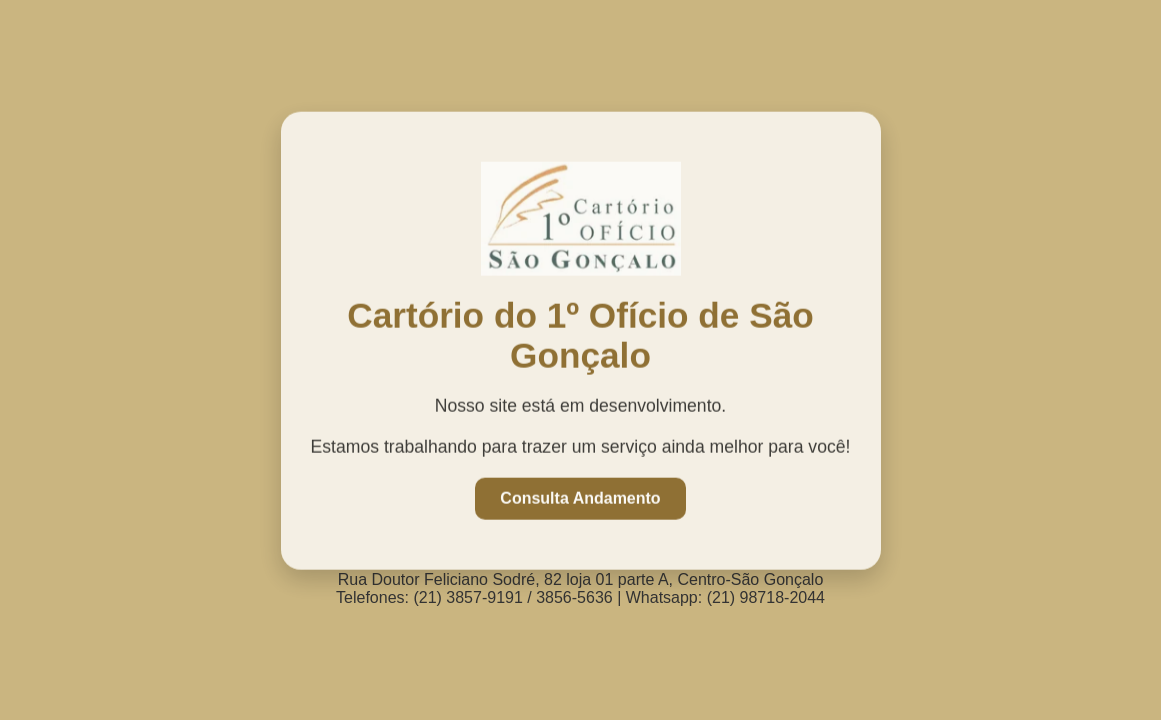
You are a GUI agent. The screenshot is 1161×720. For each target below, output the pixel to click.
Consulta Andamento (580, 497)
